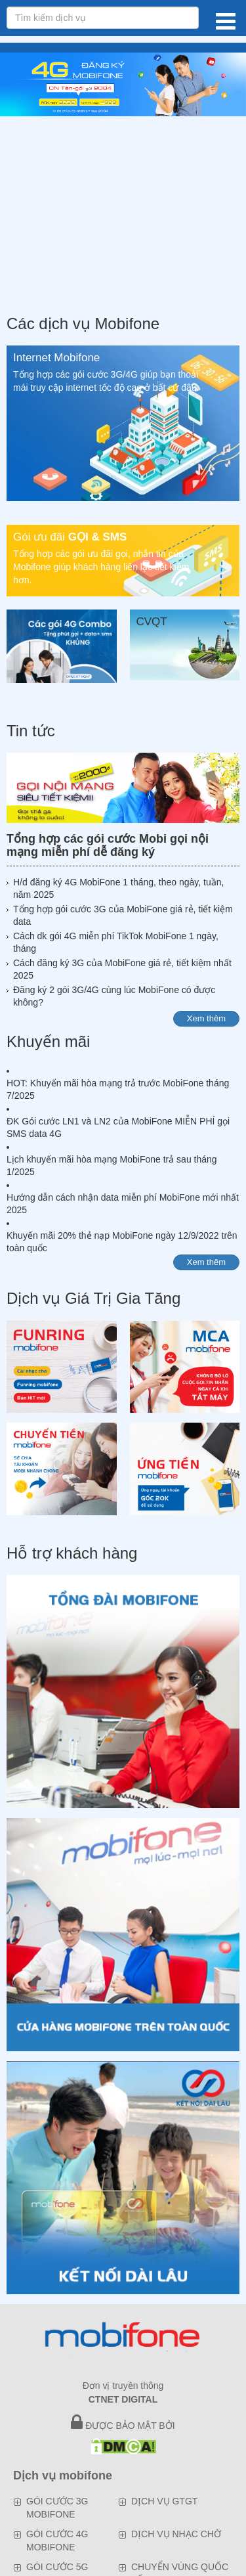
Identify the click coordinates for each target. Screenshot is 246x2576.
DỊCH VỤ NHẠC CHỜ (176, 2534)
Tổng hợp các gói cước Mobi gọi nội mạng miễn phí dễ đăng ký (108, 845)
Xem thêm (206, 1018)
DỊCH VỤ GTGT (164, 2501)
